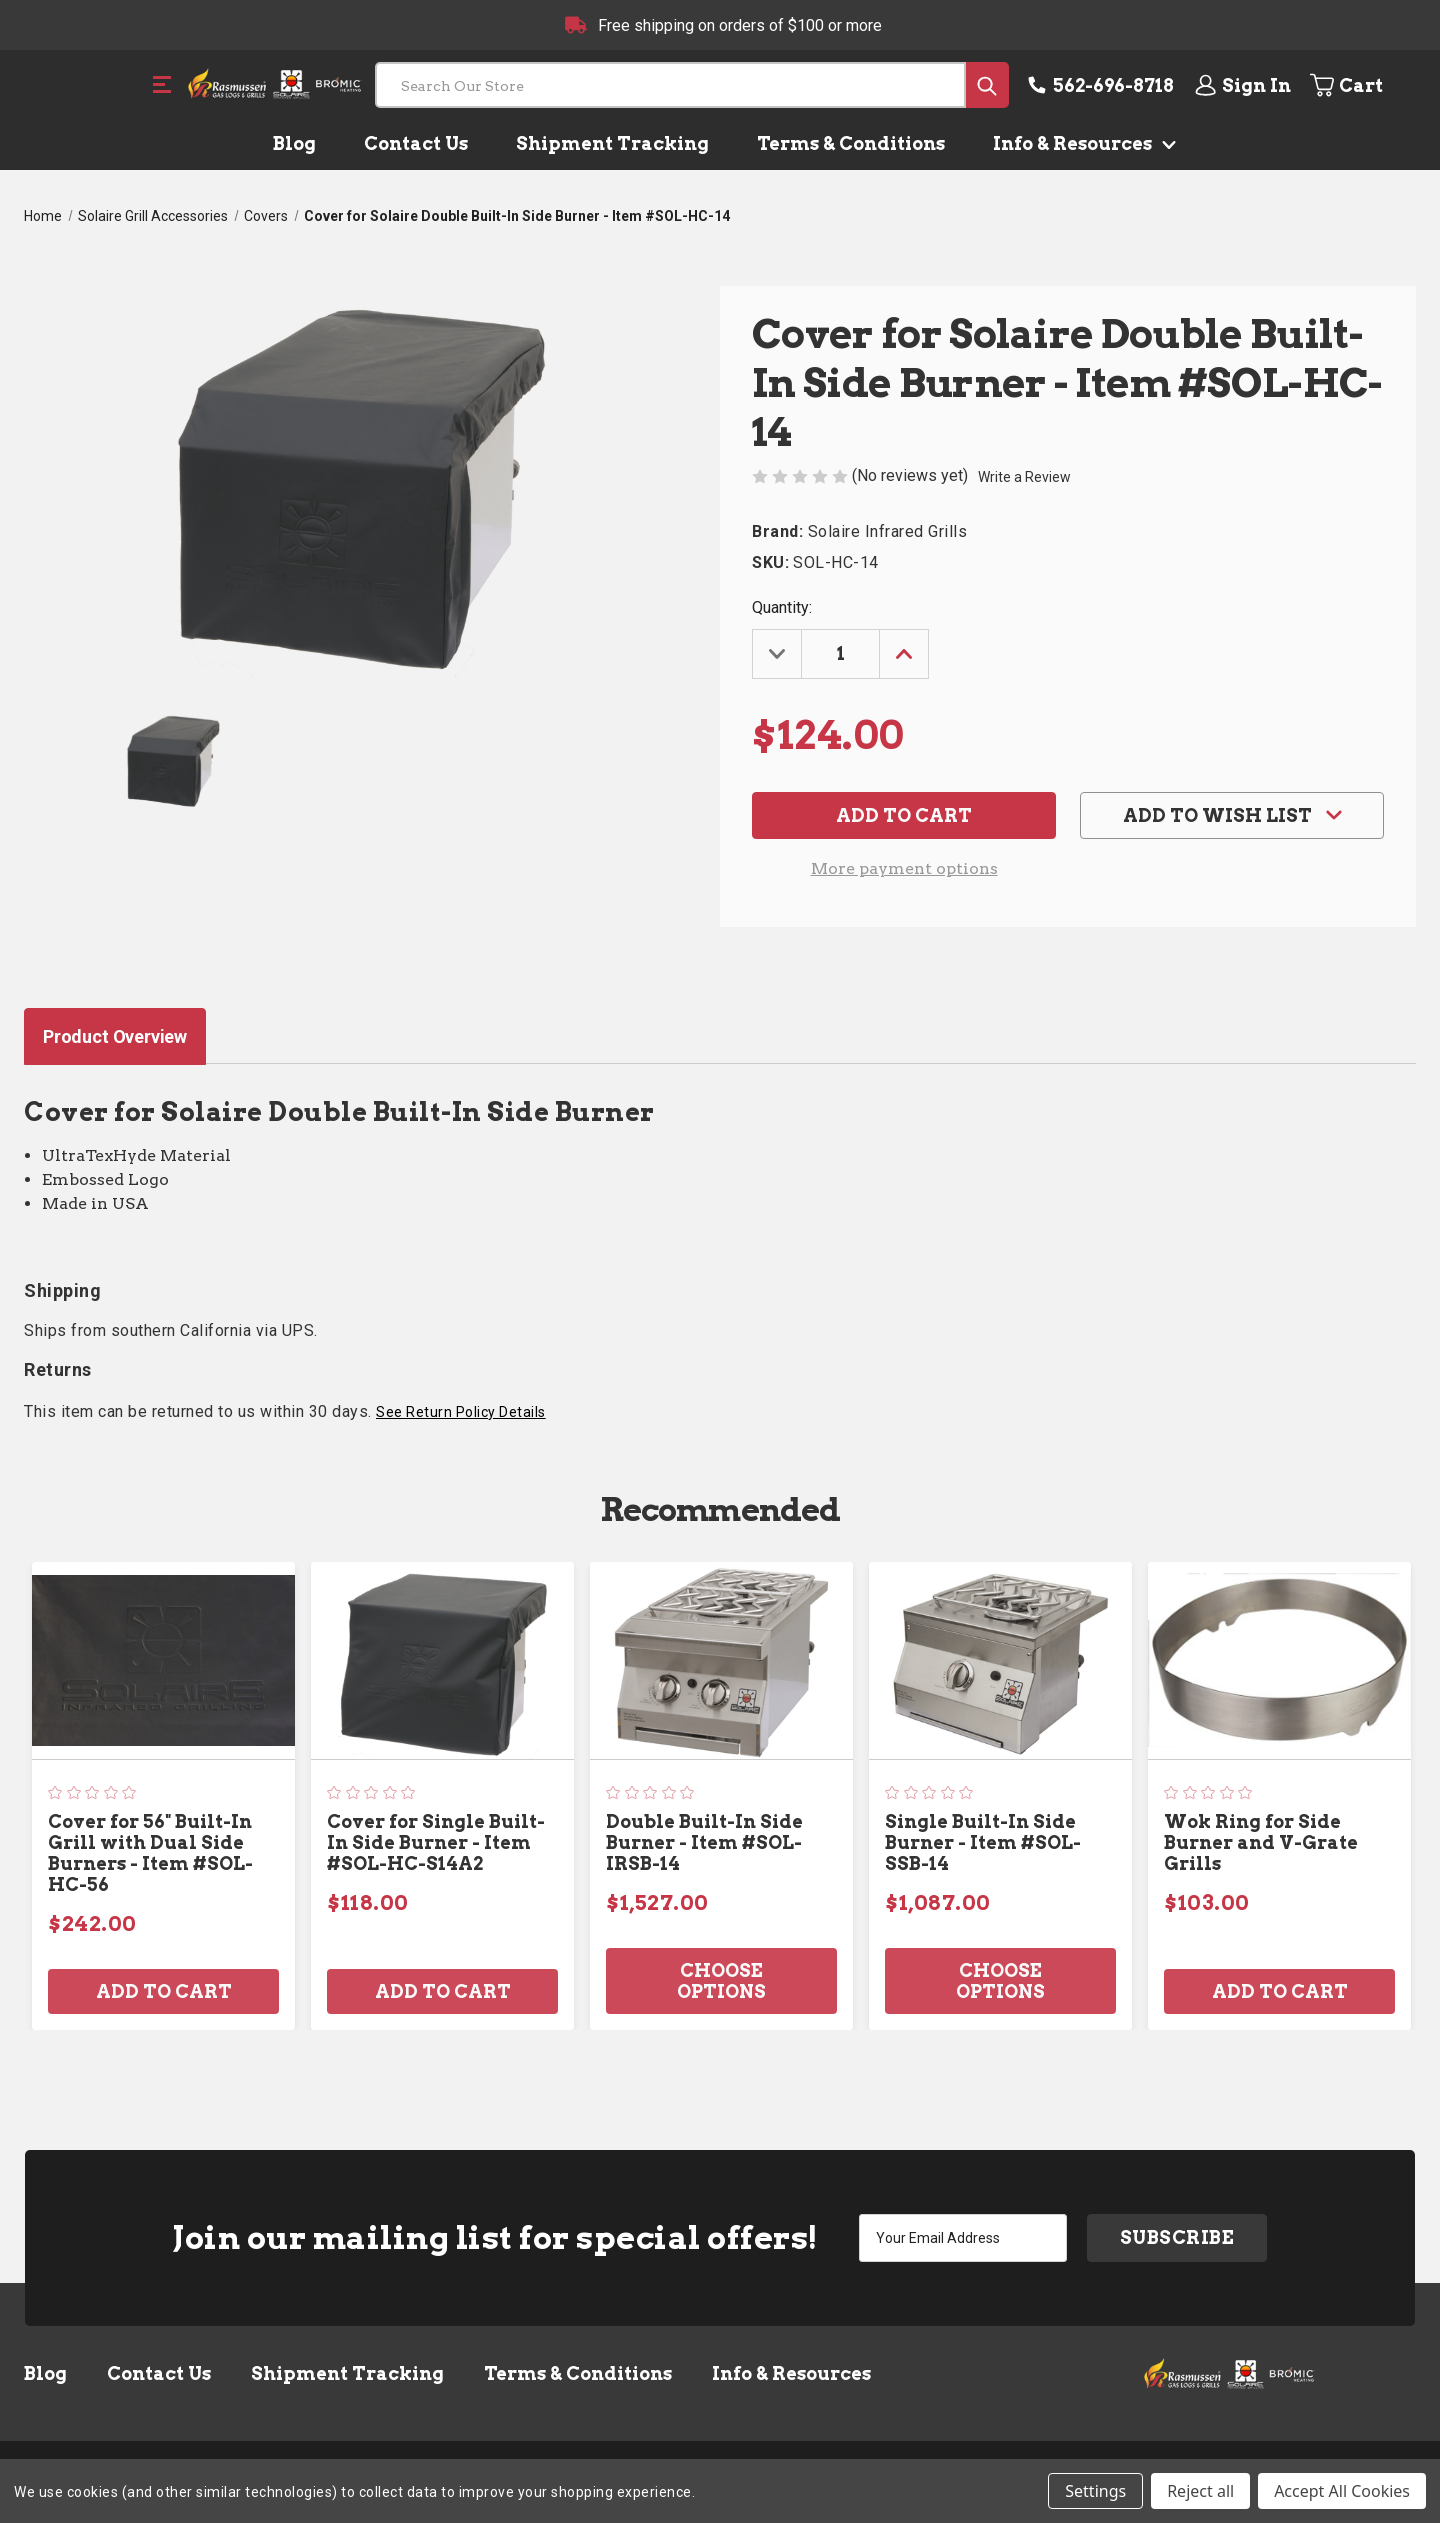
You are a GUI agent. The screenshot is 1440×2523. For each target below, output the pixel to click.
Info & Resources (1080, 143)
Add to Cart (164, 1991)
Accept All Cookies (1342, 2491)
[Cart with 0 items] (1361, 85)
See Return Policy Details (461, 1412)
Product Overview (115, 1036)
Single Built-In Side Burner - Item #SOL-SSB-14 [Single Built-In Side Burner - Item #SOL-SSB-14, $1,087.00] (983, 1842)
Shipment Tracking (612, 143)
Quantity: (782, 607)
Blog (294, 143)
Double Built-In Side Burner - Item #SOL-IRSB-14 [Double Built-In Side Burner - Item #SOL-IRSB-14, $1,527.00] (704, 1842)
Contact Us (416, 143)
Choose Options (721, 1981)
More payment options (904, 868)
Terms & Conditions (851, 143)
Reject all (1200, 2491)
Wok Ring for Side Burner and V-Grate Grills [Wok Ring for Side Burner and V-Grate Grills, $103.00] (1261, 1842)
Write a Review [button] (1024, 477)
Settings (1095, 2491)
